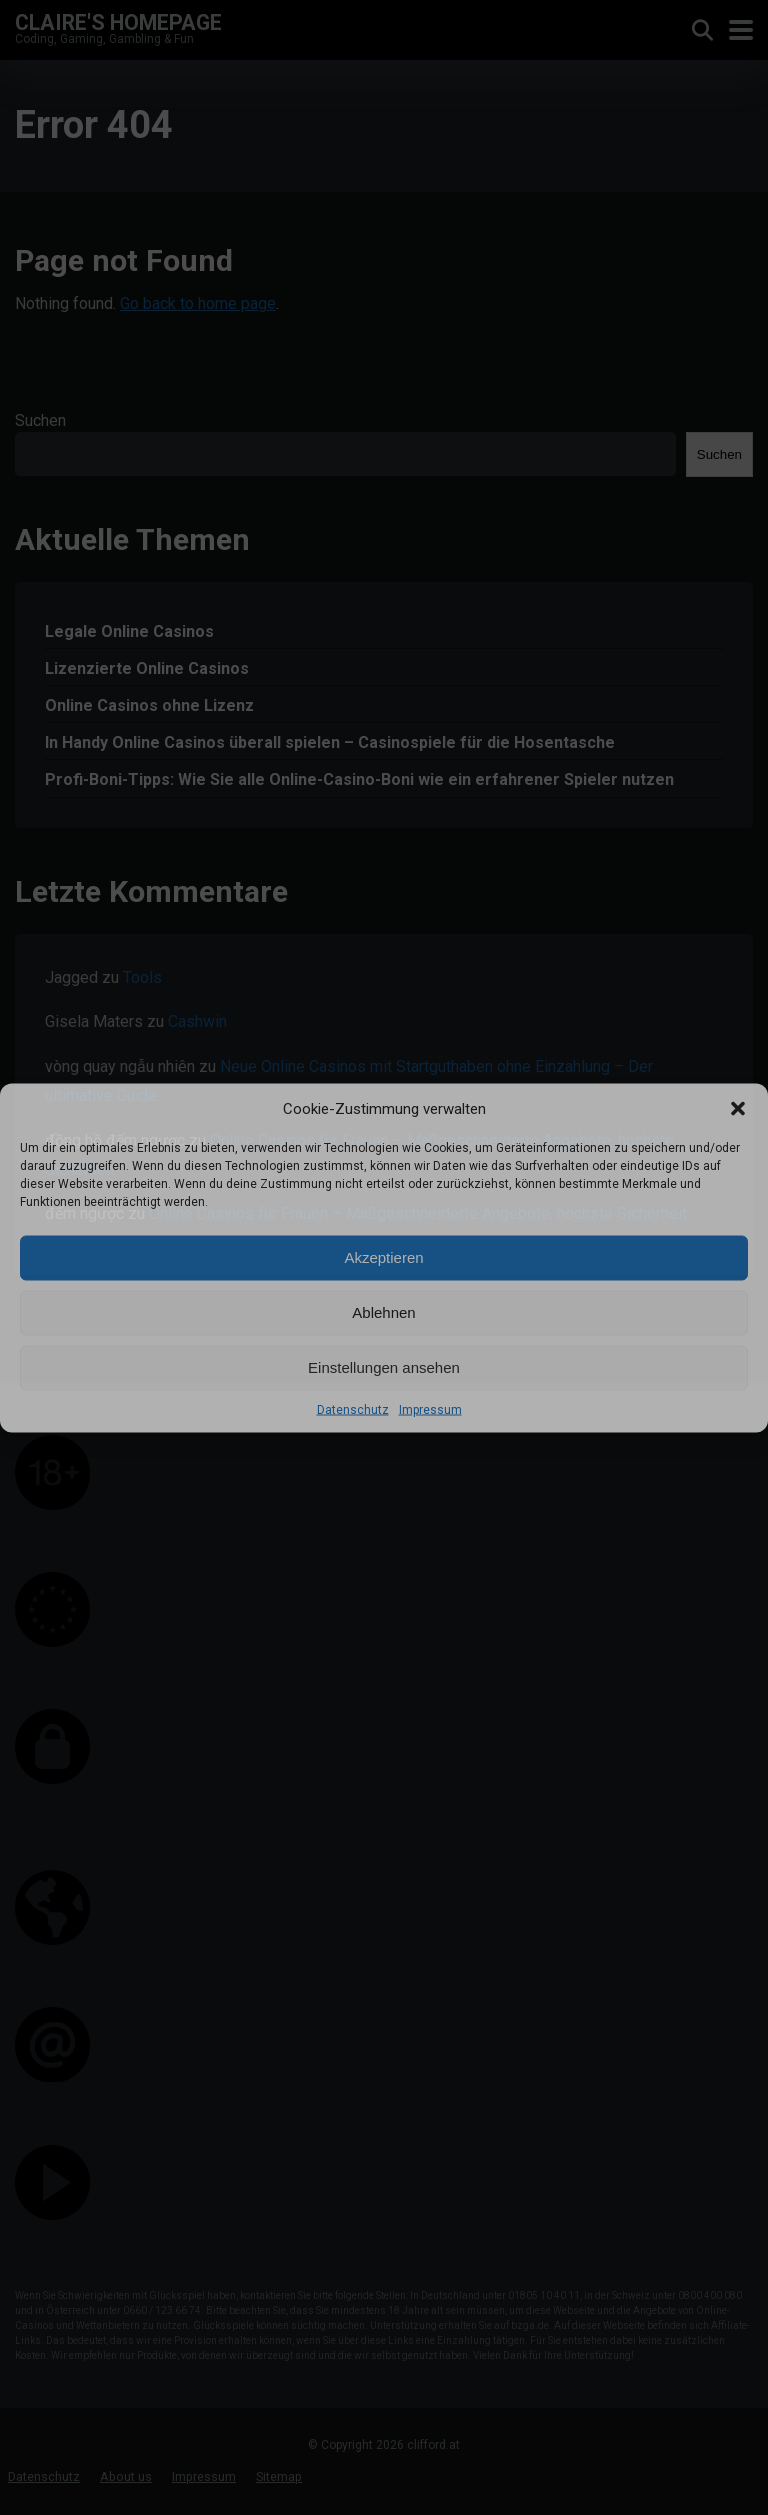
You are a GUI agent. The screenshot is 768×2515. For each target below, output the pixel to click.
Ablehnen (383, 1312)
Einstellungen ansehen (384, 1367)
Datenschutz (353, 1409)
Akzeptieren (383, 1257)
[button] (738, 1108)
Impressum (430, 1409)
